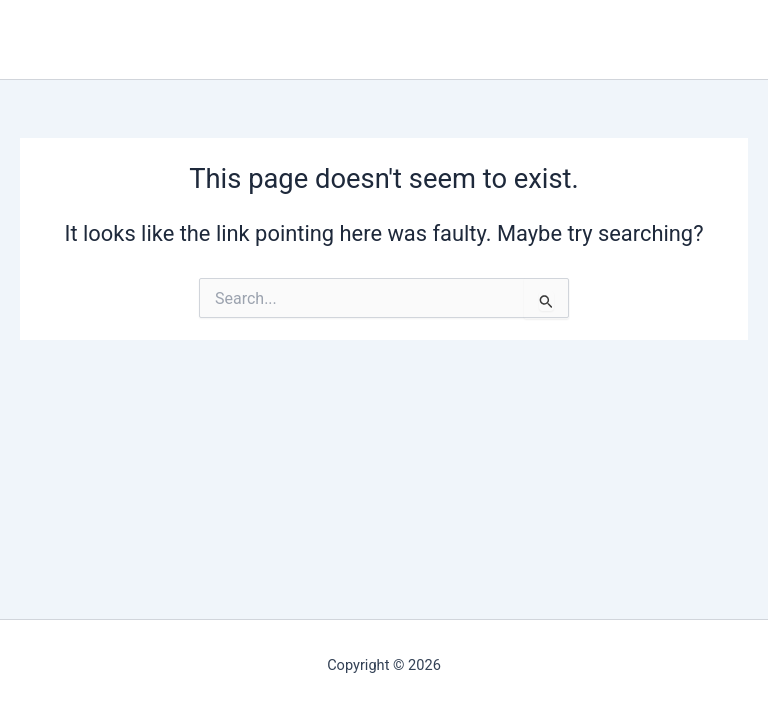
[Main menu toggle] (737, 40)
